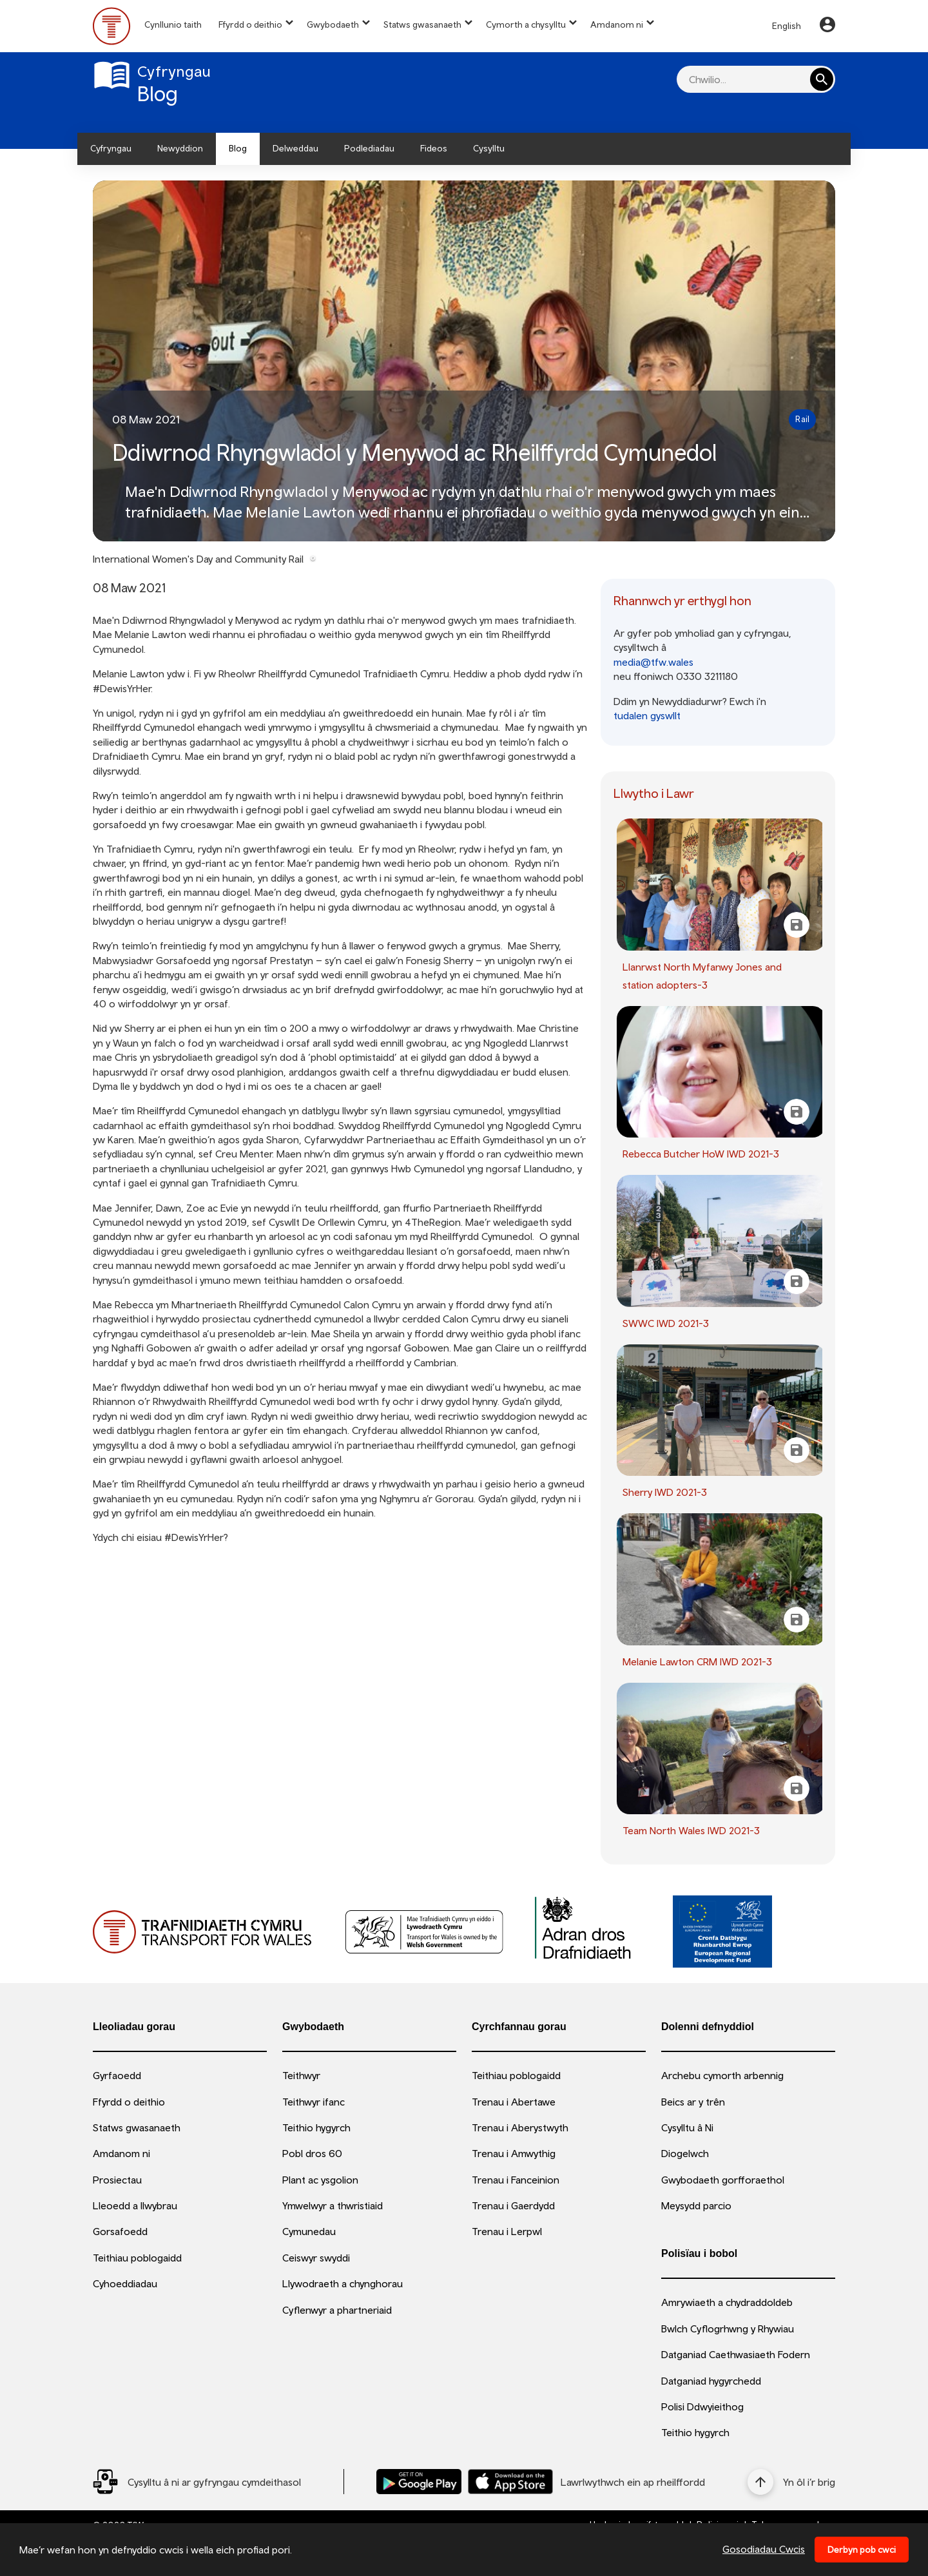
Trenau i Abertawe (514, 2101)
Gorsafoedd (120, 2231)
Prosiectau (117, 2179)
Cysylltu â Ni (687, 2127)
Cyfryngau (110, 148)
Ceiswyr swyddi (316, 2257)
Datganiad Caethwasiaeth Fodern (735, 2354)
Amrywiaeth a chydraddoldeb (727, 2302)
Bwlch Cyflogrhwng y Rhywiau (727, 2328)
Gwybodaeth (333, 24)
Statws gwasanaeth (422, 24)
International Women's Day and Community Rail (198, 559)
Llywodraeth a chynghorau (342, 2283)
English (786, 26)
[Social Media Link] (197, 2481)
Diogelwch (685, 2153)
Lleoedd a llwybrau (135, 2205)
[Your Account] (827, 26)
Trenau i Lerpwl (507, 2231)
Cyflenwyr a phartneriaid (337, 2310)
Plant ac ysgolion (320, 2179)
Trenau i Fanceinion (515, 2179)
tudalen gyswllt (647, 715)
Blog (238, 148)
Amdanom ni (616, 24)
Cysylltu (489, 148)
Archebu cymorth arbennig (722, 2075)
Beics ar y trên (693, 2101)
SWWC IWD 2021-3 (666, 1323)
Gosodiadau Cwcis (763, 2549)
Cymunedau (309, 2231)
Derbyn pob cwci (861, 2549)
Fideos (433, 148)
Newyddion (180, 148)
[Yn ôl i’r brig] (791, 2482)
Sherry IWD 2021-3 (665, 1492)
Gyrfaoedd (117, 2075)
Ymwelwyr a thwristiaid (332, 2205)
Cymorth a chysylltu (526, 24)
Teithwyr (301, 2075)
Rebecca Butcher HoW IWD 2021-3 (701, 1153)
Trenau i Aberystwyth (520, 2127)
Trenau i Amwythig (514, 2153)
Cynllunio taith (173, 24)
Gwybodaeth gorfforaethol (722, 2179)
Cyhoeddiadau (125, 2283)
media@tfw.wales (653, 662)
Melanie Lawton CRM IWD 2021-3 (697, 1661)
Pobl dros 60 (312, 2153)
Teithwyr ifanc (313, 2101)
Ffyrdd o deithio (250, 24)
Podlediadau (369, 148)
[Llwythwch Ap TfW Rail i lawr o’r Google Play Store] (418, 2481)
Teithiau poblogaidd (137, 2257)
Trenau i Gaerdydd (513, 2205)
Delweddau (295, 148)
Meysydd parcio (696, 2205)
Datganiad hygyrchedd (711, 2381)
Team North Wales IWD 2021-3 (691, 1830)
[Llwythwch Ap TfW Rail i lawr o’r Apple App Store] (510, 2481)
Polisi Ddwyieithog (702, 2406)
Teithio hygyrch (316, 2127)
